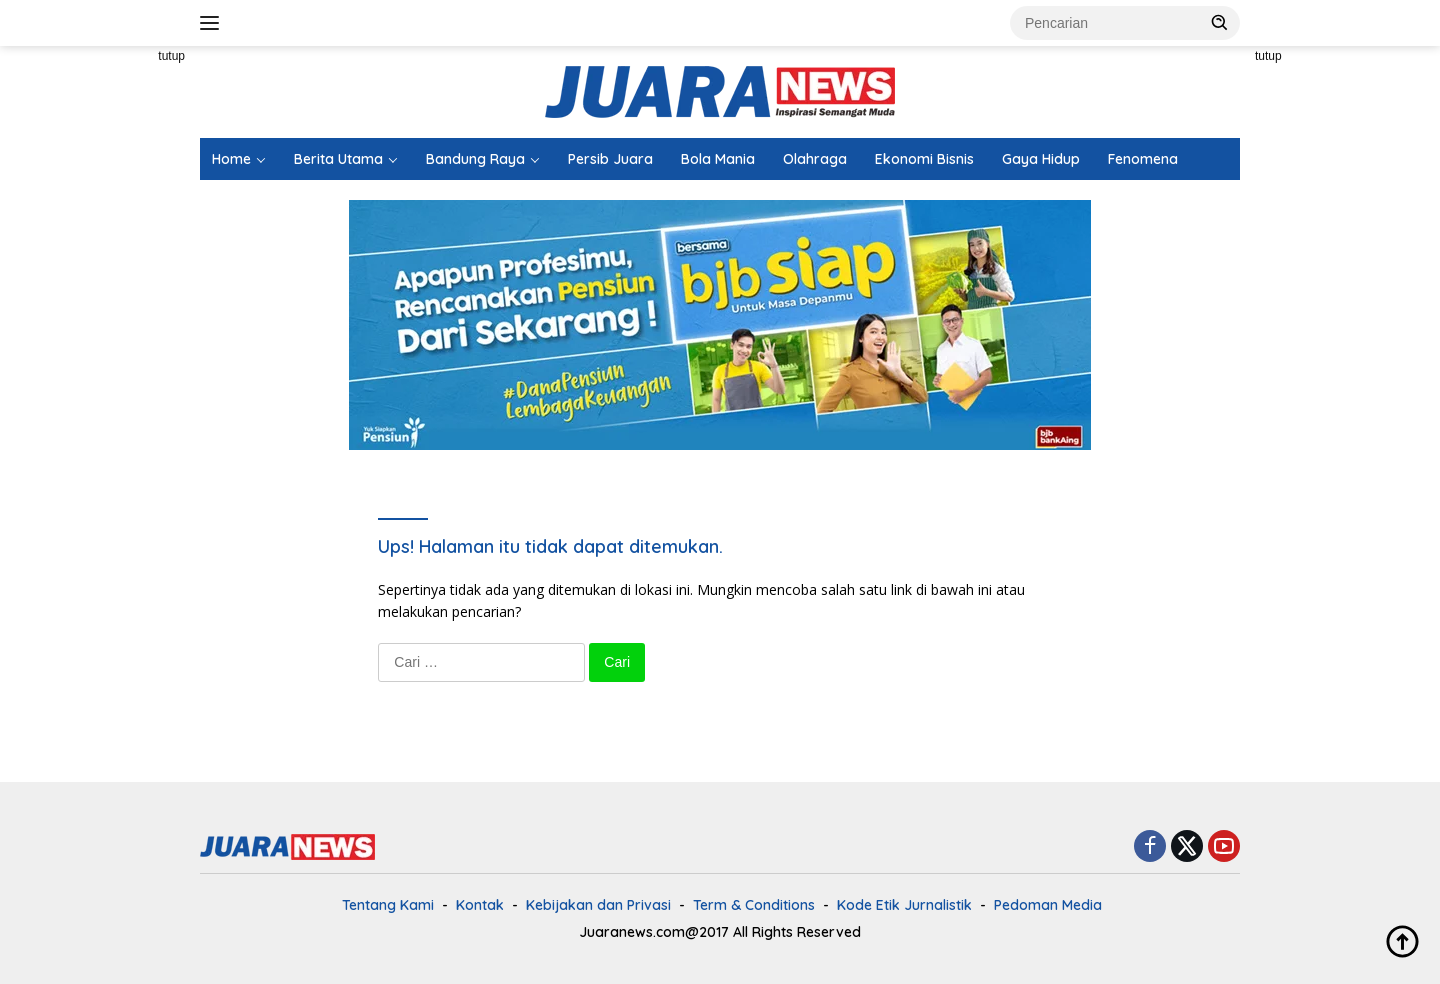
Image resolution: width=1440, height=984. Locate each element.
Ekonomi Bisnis (924, 159)
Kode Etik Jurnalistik (904, 905)
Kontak (480, 905)
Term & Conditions (754, 905)
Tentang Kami (388, 905)
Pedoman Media (1048, 905)
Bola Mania (718, 159)
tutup (171, 56)
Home (231, 159)
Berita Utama (338, 159)
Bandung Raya (475, 159)
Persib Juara (610, 159)
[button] (1220, 22)
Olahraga (815, 159)
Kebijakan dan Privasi (598, 905)
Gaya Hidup (1041, 159)
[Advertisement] (110, 346)
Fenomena (1143, 159)
